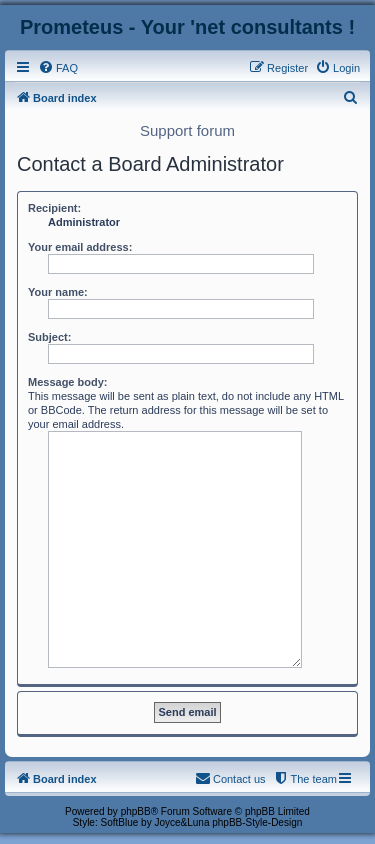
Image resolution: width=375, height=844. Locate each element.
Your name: (58, 292)
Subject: (49, 337)
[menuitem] (58, 68)
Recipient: (54, 208)
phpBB (136, 811)
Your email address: (80, 247)
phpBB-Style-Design (257, 822)
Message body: (67, 382)
